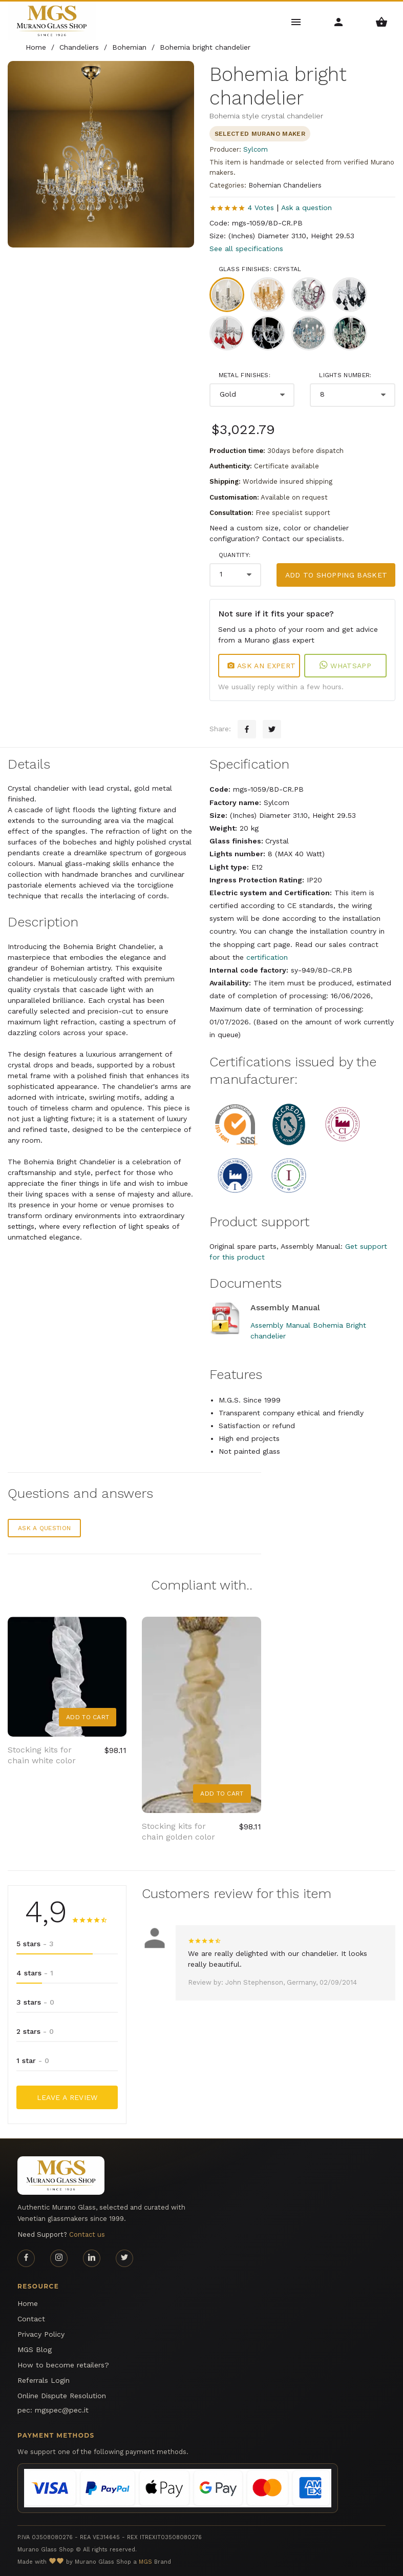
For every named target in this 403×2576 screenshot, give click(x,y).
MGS (145, 2562)
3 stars (35, 2002)
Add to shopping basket (336, 575)
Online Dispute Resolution (61, 2396)
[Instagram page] (59, 2258)
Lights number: (345, 375)
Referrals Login (43, 2380)
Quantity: (235, 555)
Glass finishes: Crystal (260, 269)
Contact (31, 2319)
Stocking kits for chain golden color (178, 1831)
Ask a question (306, 207)
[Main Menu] (296, 21)
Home (27, 2303)
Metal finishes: (245, 375)
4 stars (34, 1973)
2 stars (35, 2031)
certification (267, 957)
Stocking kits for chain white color (42, 1755)
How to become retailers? (63, 2365)
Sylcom (255, 149)
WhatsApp (345, 665)
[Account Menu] (338, 21)
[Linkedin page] (91, 2258)
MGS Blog (34, 2349)
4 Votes (261, 207)
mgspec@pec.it (62, 2410)
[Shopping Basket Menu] (381, 21)
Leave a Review (67, 2097)
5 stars (35, 1944)
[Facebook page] (26, 2258)
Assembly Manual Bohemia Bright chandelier (308, 1330)
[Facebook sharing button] (247, 729)
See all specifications (246, 248)
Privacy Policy (41, 2334)
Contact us (87, 2234)
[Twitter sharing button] (272, 729)
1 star (32, 2060)
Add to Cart (87, 1717)
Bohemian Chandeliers (285, 185)
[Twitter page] (124, 2258)
